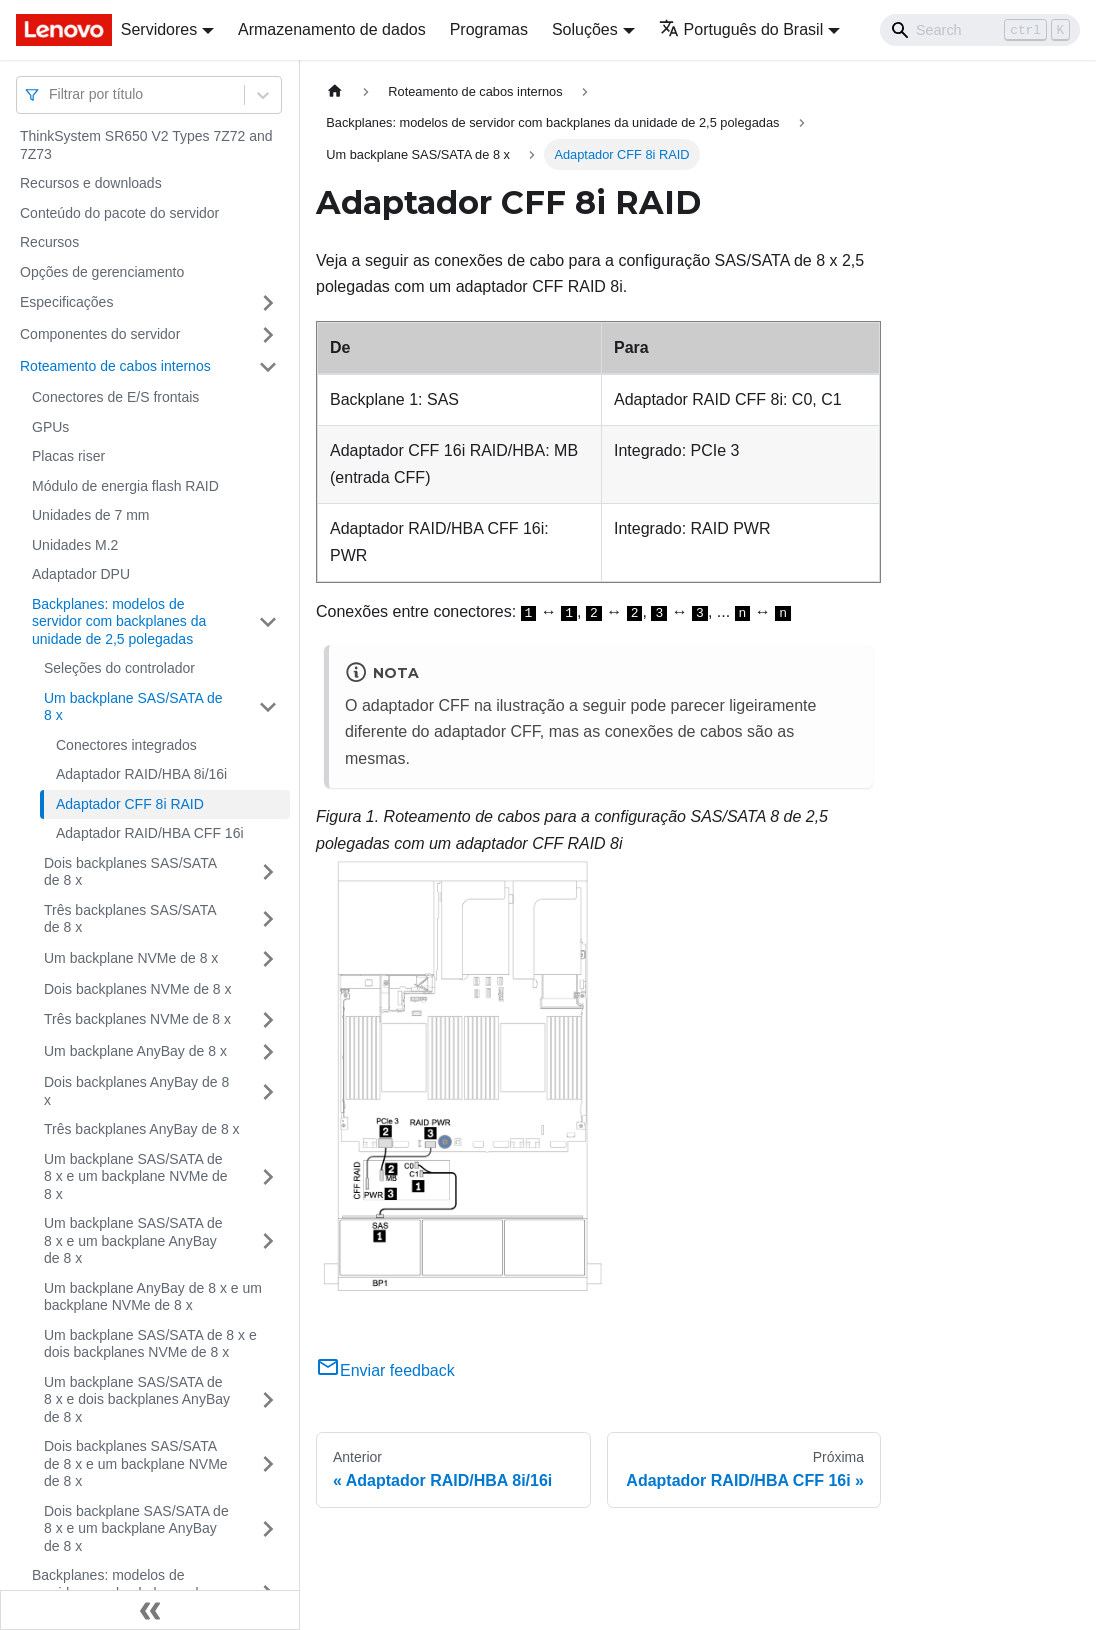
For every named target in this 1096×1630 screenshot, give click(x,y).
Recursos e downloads (91, 183)
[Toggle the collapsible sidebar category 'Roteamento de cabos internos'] (268, 367)
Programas (489, 29)
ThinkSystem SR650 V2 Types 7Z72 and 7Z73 (146, 145)
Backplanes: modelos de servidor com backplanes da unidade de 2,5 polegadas (119, 621)
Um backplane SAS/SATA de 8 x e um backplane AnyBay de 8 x (133, 1240)
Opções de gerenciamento (102, 272)
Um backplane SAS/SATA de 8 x (133, 707)
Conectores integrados (126, 745)
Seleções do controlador (119, 668)
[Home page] (335, 91)
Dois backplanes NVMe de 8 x (138, 989)
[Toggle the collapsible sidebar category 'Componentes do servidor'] (268, 335)
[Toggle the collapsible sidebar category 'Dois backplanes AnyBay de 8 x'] (268, 1091)
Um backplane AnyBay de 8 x (135, 1051)
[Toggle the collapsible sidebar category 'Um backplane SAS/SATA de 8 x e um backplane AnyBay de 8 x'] (268, 1241)
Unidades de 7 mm (91, 515)
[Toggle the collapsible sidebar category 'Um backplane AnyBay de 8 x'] (268, 1052)
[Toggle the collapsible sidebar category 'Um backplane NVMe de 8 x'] (268, 959)
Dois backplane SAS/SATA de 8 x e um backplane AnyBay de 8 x (136, 1528)
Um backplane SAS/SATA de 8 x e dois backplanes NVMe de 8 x (150, 1344)
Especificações (66, 302)
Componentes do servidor (100, 334)
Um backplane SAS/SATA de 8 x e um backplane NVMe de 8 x (136, 1176)
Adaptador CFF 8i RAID (130, 804)
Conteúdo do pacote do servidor (119, 213)
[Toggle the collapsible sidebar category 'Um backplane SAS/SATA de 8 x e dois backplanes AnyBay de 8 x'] (268, 1400)
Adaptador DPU (81, 574)
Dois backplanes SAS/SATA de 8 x (130, 872)
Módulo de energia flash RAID (125, 486)
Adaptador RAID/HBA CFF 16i (150, 833)
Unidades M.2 (75, 545)
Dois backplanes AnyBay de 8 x (136, 1091)
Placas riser (68, 456)
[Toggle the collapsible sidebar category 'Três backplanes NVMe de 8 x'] (268, 1020)
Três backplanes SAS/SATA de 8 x (130, 919)
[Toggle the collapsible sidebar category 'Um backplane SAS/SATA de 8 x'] (268, 707)
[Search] (980, 30)
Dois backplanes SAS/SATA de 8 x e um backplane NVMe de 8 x (136, 1463)
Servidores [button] (159, 29)
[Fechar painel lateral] (150, 1610)
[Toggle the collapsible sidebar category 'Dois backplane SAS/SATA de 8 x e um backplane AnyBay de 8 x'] (268, 1529)
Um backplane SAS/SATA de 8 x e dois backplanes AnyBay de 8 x (137, 1399)
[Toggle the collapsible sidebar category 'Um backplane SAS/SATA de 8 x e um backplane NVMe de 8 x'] (268, 1177)
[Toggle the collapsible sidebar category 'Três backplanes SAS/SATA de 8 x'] (268, 919)
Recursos (49, 242)
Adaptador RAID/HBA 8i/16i (141, 774)
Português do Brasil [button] (741, 29)
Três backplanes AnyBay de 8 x (142, 1129)
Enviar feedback (385, 1370)
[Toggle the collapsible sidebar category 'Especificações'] (268, 303)
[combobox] (51, 94)
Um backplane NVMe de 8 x (131, 958)
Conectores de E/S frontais (115, 397)
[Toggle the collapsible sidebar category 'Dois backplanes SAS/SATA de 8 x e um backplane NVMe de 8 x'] (268, 1464)
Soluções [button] (585, 29)
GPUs (50, 427)
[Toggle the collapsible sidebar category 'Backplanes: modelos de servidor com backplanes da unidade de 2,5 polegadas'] (268, 622)
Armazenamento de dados (332, 29)
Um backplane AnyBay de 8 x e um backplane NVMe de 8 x (153, 1297)
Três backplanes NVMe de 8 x (137, 1019)
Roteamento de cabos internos (115, 366)
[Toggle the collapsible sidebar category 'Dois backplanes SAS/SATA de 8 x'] (268, 872)
